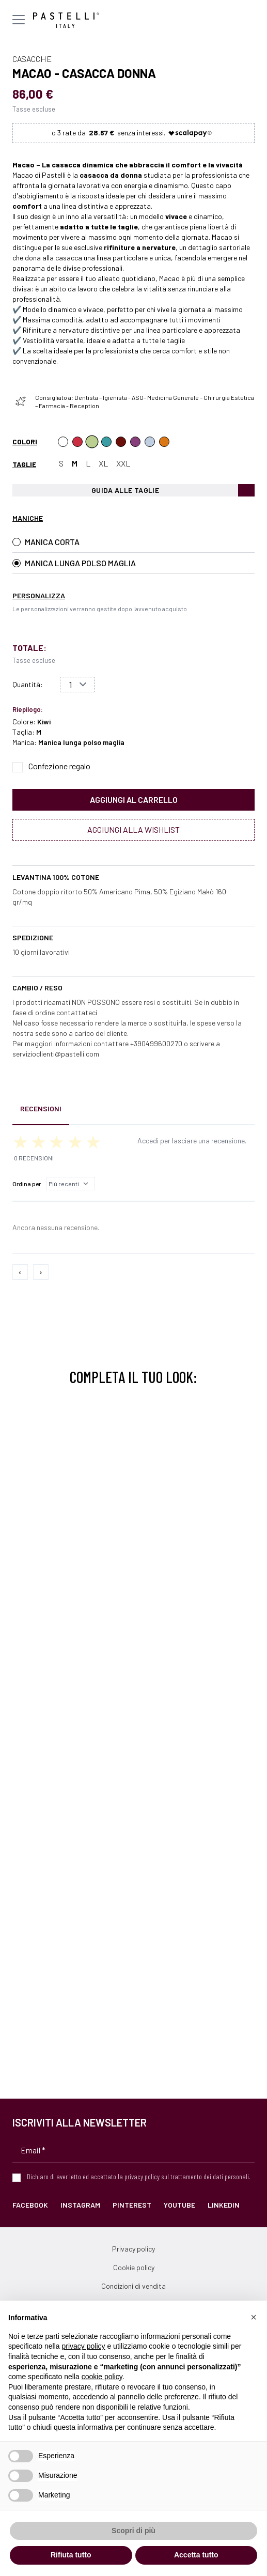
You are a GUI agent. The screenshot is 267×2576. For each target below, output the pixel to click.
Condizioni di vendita (133, 2286)
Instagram (80, 2204)
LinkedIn (224, 2204)
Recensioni (40, 1108)
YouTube (179, 2204)
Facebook (30, 2204)
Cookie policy (133, 2267)
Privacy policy (133, 2248)
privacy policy (142, 2176)
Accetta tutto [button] (196, 2555)
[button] (253, 2317)
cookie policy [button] (102, 2376)
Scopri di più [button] (133, 2530)
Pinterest (132, 2204)
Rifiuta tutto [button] (71, 2555)
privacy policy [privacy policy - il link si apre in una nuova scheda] (83, 2346)
